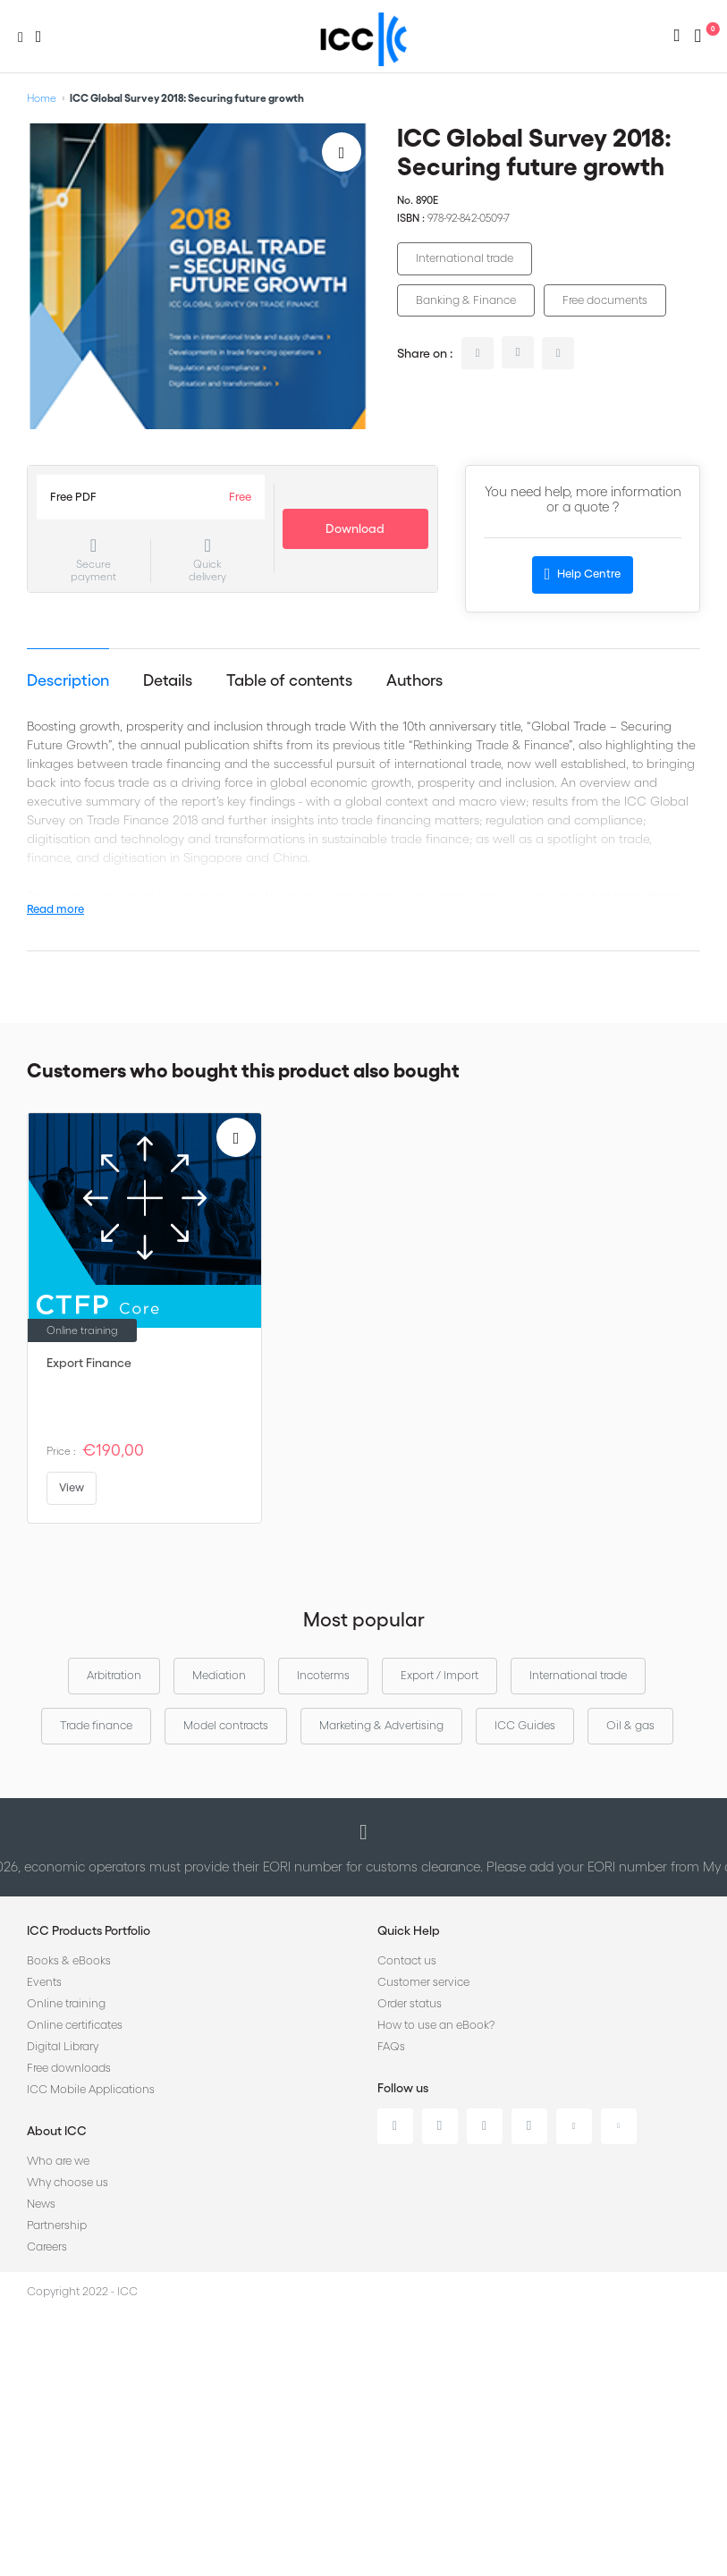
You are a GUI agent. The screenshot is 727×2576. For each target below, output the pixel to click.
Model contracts (225, 1725)
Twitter (440, 2126)
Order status (409, 2003)
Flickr (619, 2126)
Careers (47, 2246)
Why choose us (67, 2182)
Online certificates (75, 2024)
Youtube (574, 2126)
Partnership (57, 2225)
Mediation (219, 1675)
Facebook (485, 2126)
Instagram (529, 2126)
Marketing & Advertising (381, 1725)
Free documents (604, 300)
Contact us (406, 1960)
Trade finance (96, 1725)
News (41, 2203)
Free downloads (69, 2067)
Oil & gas (630, 1725)
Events (44, 1982)
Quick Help (408, 1930)
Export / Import (439, 1675)
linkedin (477, 353)
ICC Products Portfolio (88, 1930)
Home (41, 98)
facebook (558, 353)
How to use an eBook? (436, 2024)
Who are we (58, 2160)
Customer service (423, 1982)
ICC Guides (525, 1725)
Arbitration (114, 1675)
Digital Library (62, 2046)
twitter (518, 352)
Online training (66, 2003)
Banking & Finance (466, 300)
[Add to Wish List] (341, 152)
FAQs (391, 2046)
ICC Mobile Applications (91, 2089)
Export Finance (88, 1363)
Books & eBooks (69, 1960)
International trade (464, 258)
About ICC (57, 2131)
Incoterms (323, 1675)
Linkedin (395, 2126)
